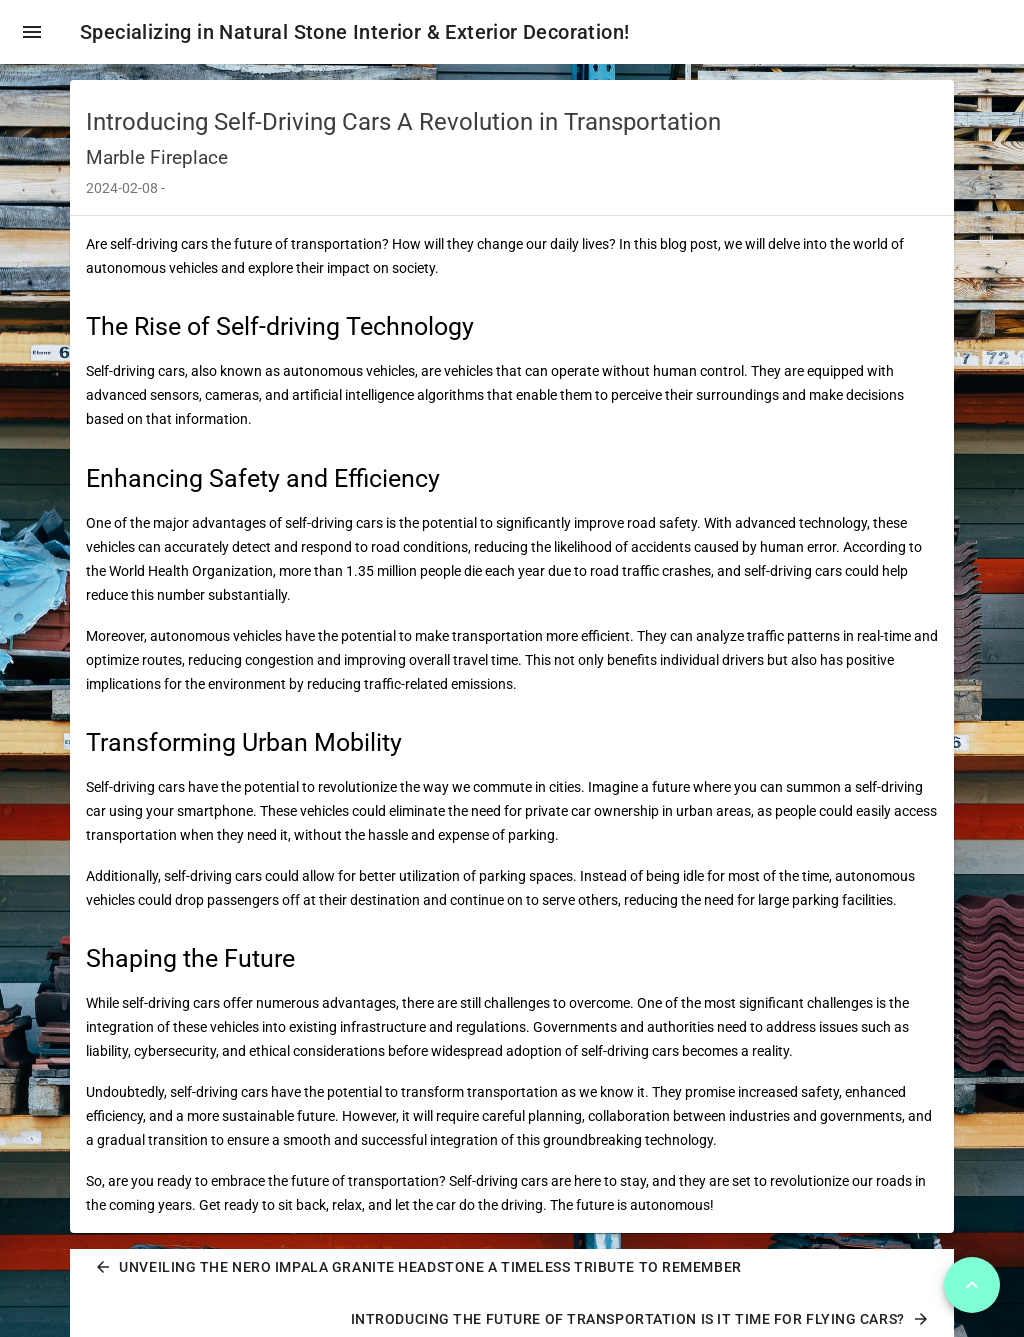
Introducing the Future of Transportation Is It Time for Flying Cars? (640, 1319)
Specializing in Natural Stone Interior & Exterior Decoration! (354, 32)
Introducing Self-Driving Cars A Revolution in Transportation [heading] (403, 122)
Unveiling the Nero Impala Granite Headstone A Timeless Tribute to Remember (418, 1267)
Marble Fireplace (157, 157)
